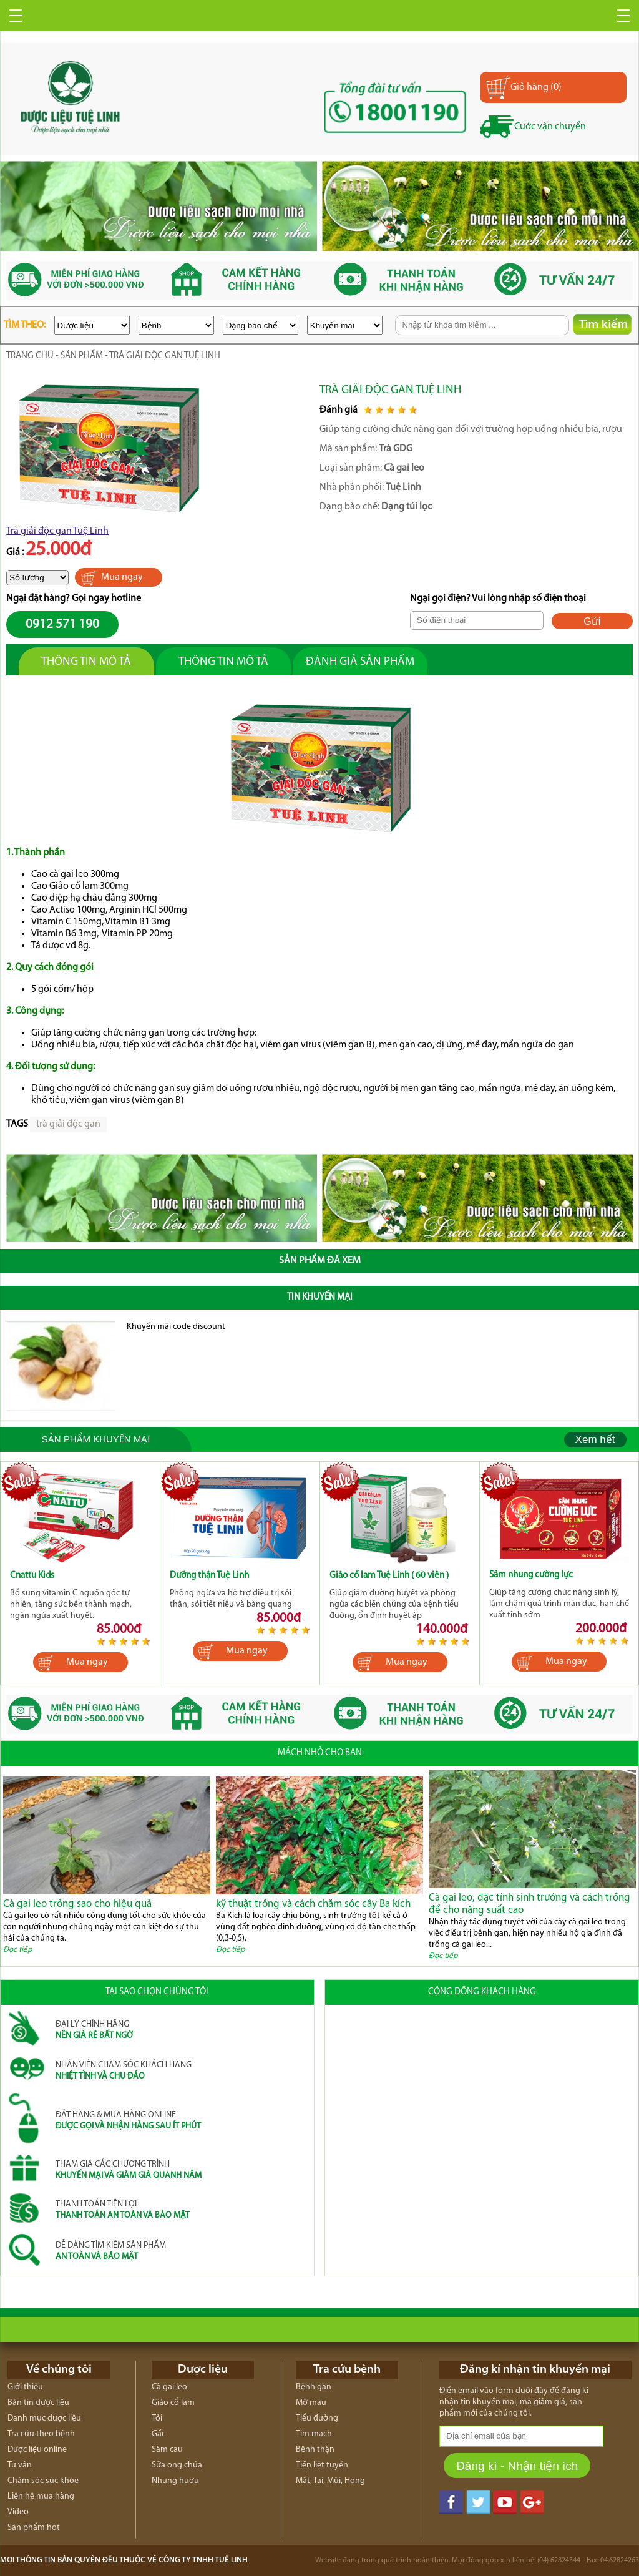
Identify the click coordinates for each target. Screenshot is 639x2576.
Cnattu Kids (32, 1575)
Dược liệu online (37, 2449)
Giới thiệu (25, 2387)
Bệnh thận (315, 2449)
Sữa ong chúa (177, 2465)
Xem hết (595, 1440)
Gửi (591, 621)
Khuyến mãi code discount (176, 1326)
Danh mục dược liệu (44, 2418)
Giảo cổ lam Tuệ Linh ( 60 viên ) (389, 1575)
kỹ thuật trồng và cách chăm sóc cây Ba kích (313, 1904)
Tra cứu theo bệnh (41, 2434)
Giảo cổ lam (173, 2402)
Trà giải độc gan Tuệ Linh (57, 531)
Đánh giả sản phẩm (360, 662)
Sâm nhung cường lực (531, 1575)
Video (18, 2512)
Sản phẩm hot (33, 2527)
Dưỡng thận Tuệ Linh (209, 1575)
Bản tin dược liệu (38, 2402)
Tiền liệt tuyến (322, 2465)
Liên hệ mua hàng (40, 2496)
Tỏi (157, 2418)
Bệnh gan (313, 2387)
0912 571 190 (62, 624)
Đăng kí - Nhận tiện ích (517, 2465)
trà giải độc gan (68, 1124)
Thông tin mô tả (86, 662)
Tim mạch (314, 2434)
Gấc (158, 2434)
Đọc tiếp (17, 1950)
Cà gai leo (169, 2387)
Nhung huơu (175, 2480)
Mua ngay (122, 577)
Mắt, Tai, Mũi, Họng (330, 2480)
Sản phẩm (82, 356)
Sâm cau (167, 2449)
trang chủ (30, 356)
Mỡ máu (311, 2402)
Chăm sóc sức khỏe (43, 2480)
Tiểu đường (317, 2418)
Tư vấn (19, 2465)
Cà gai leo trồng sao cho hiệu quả (77, 1904)
